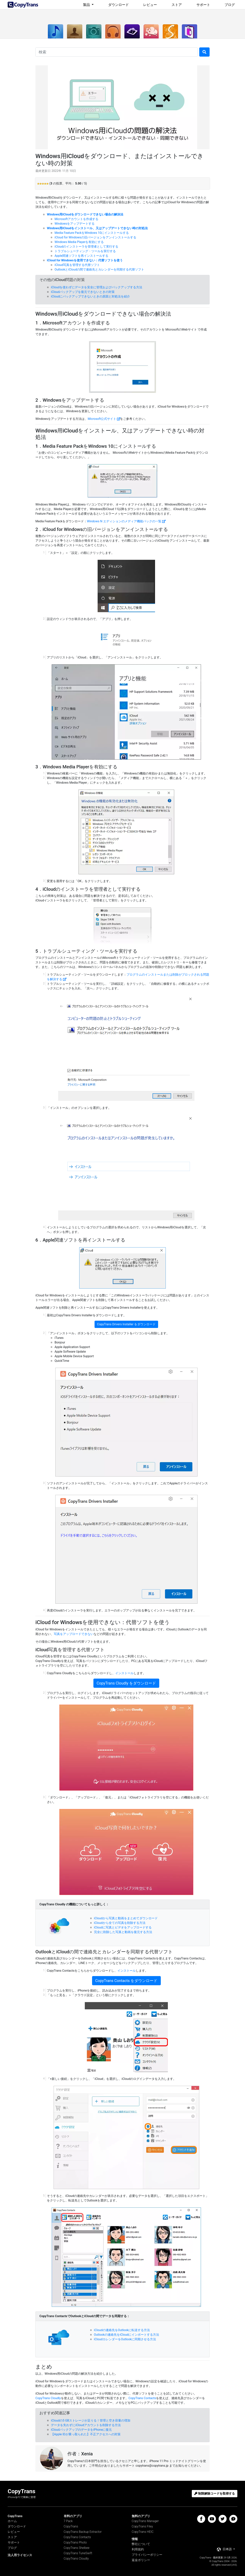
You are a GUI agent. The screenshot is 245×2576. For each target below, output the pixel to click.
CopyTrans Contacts (142, 2398)
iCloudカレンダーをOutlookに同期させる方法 (125, 2339)
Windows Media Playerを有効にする (79, 242)
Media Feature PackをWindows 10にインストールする (92, 233)
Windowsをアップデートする (75, 223)
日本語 (225, 2549)
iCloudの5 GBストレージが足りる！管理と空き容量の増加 (90, 2420)
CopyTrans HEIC (143, 2532)
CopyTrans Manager (145, 2521)
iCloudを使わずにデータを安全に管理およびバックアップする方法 (96, 287)
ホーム (12, 2521)
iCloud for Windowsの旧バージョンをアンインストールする (95, 237)
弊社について (141, 2544)
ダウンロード (118, 5)
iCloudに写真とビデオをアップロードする (123, 1927)
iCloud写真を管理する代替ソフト (77, 265)
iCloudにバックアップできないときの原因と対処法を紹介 (90, 296)
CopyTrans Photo (75, 2542)
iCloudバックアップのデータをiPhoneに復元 (81, 2429)
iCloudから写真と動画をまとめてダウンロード (126, 1918)
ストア (177, 5)
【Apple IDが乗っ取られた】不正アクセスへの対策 (86, 2434)
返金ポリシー (141, 2560)
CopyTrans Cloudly (48, 2398)
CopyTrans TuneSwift (78, 2553)
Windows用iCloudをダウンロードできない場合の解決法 (85, 214)
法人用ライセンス (20, 2555)
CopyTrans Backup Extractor (83, 2532)
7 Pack (68, 2521)
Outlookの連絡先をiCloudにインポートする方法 (126, 2334)
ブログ (230, 5)
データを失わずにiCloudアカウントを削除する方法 (86, 2425)
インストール (124, 1673)
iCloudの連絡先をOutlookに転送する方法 (122, 2330)
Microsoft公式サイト (102, 419)
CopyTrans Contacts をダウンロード (126, 1980)
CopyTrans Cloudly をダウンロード (126, 1683)
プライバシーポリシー (147, 2554)
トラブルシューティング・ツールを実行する (85, 251)
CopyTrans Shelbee (77, 2548)
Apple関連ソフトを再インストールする (81, 256)
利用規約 (138, 2549)
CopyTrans (71, 2526)
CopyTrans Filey (142, 2526)
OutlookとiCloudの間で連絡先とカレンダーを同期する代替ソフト (99, 269)
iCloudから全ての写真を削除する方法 (119, 1923)
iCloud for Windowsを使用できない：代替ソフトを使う (85, 260)
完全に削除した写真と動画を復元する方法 (123, 1932)
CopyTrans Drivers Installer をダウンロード (126, 1324)
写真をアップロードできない (74, 1634)
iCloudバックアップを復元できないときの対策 (83, 292)
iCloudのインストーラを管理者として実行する (86, 246)
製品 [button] (87, 5)
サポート (203, 5)
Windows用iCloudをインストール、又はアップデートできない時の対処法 (97, 228)
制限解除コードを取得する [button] (214, 2493)
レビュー (150, 5)
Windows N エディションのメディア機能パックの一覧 (124, 521)
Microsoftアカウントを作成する (76, 219)
